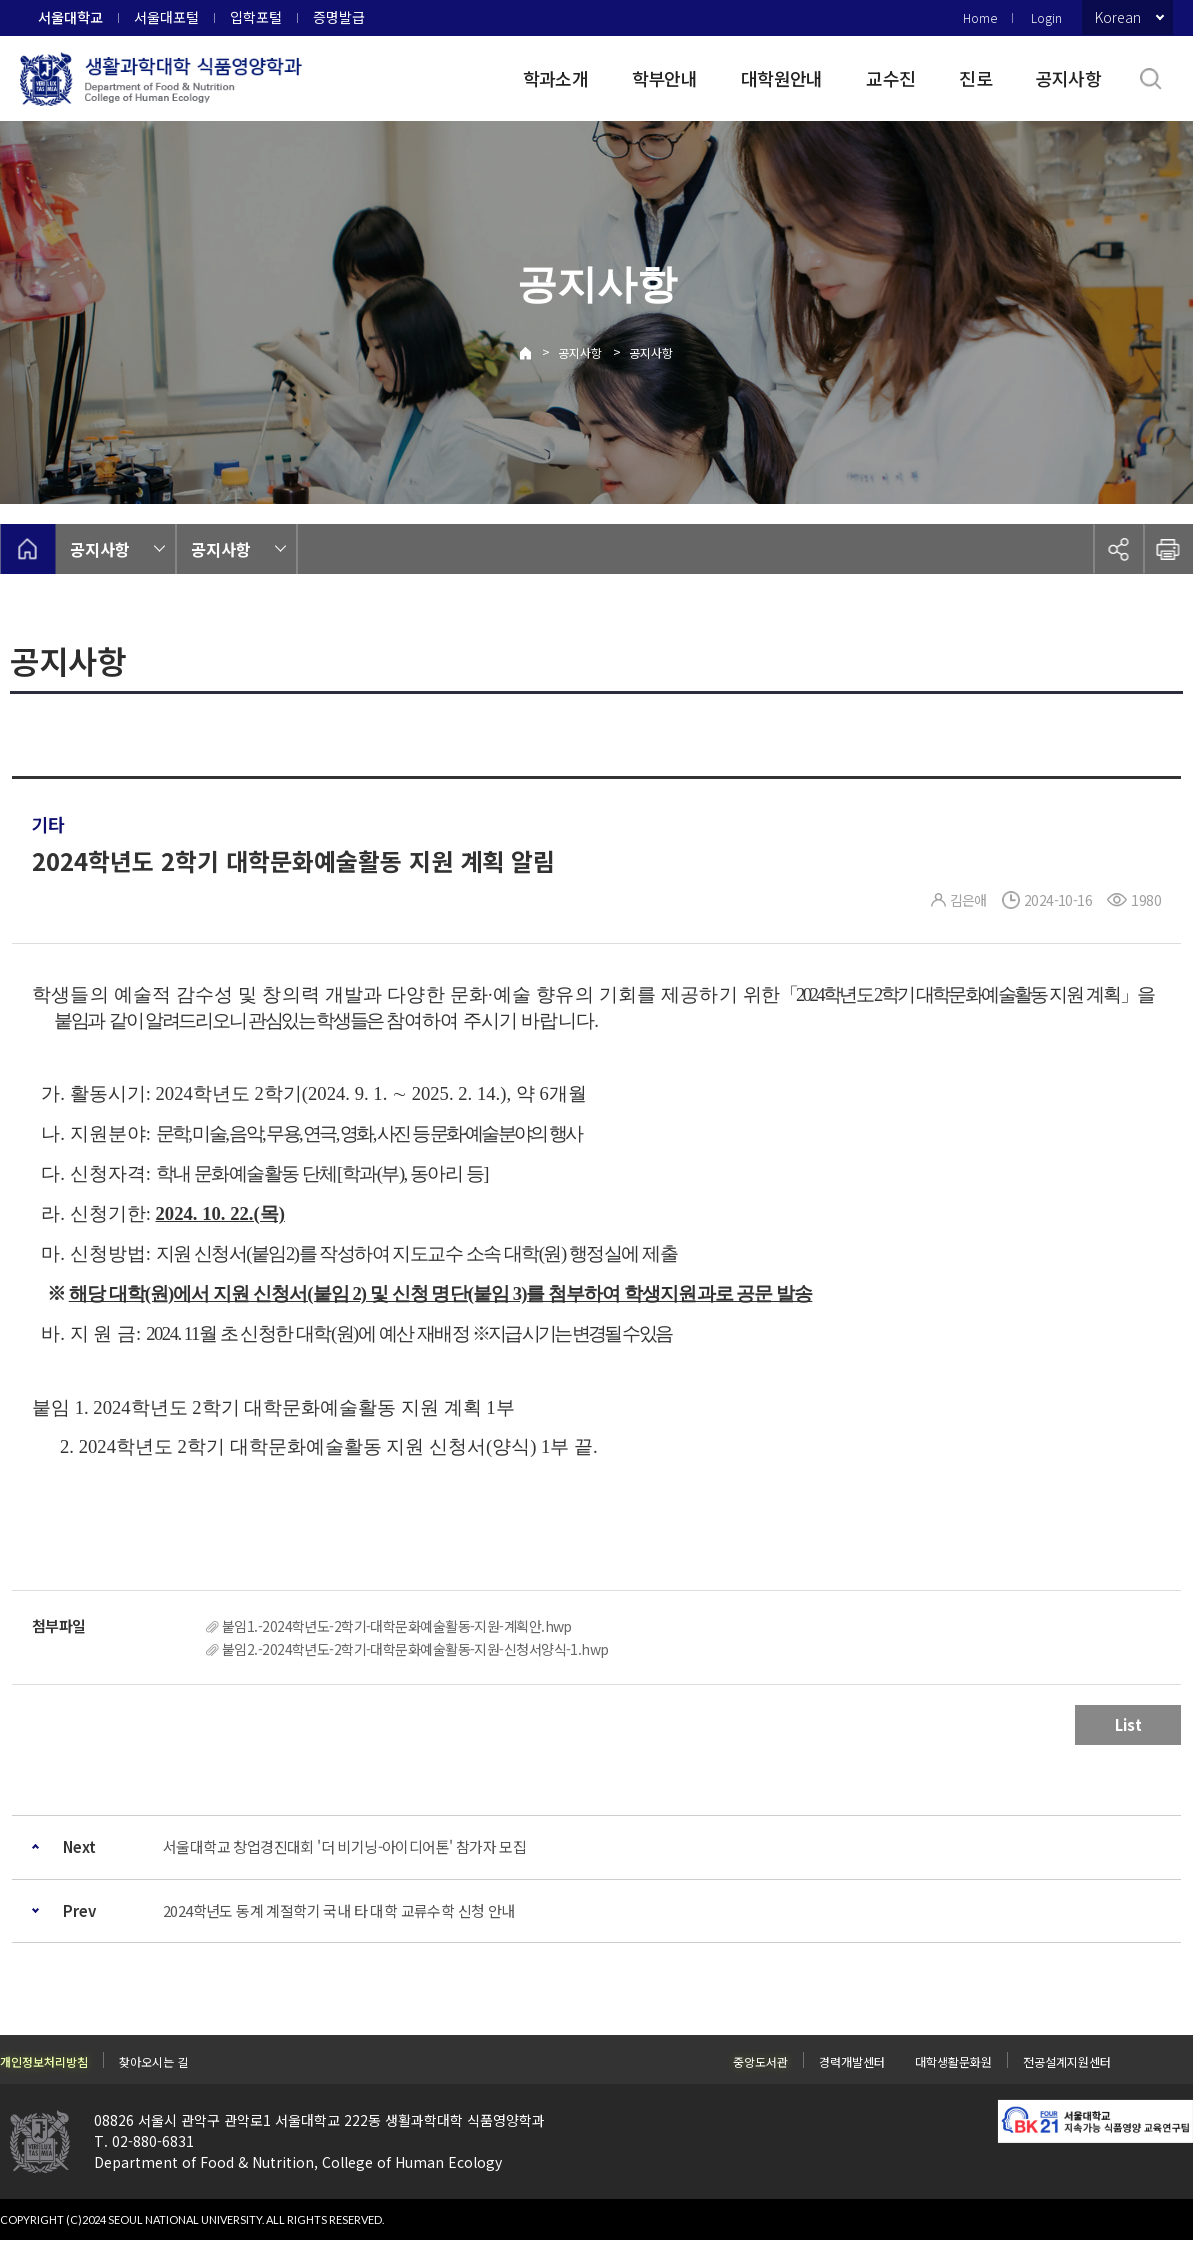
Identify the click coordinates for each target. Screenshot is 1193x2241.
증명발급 (339, 17)
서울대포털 (166, 17)
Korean (1118, 17)
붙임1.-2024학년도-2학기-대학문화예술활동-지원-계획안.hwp (397, 1626)
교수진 (890, 78)
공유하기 (1118, 549)
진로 (975, 78)
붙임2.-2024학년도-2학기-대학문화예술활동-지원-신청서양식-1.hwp (415, 1649)
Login (1046, 17)
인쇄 (1168, 549)
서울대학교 (70, 17)
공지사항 (1068, 78)
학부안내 (664, 78)
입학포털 (256, 17)
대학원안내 (781, 78)
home (27, 549)
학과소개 (555, 78)
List (1128, 1724)
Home (980, 17)
